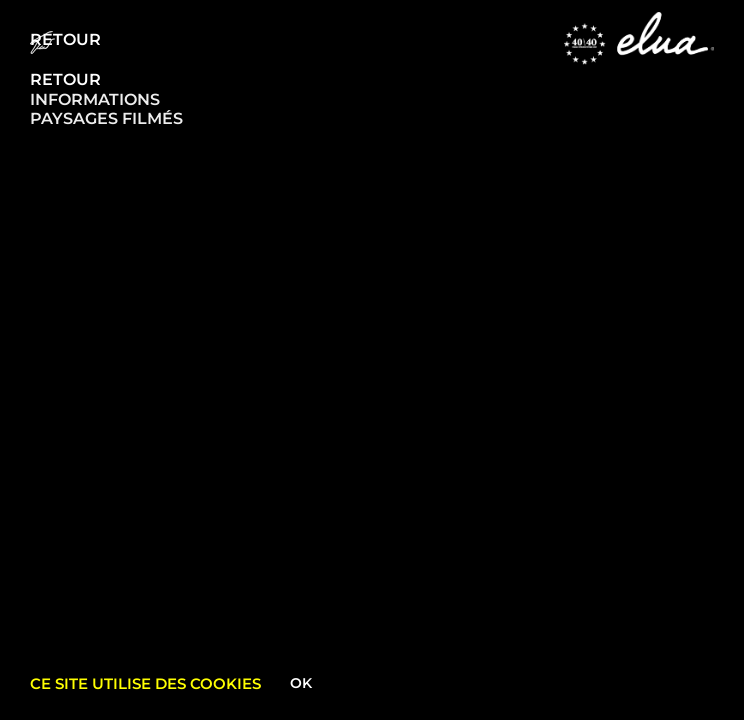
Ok (301, 683)
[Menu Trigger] (42, 42)
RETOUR (65, 79)
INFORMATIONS (95, 99)
